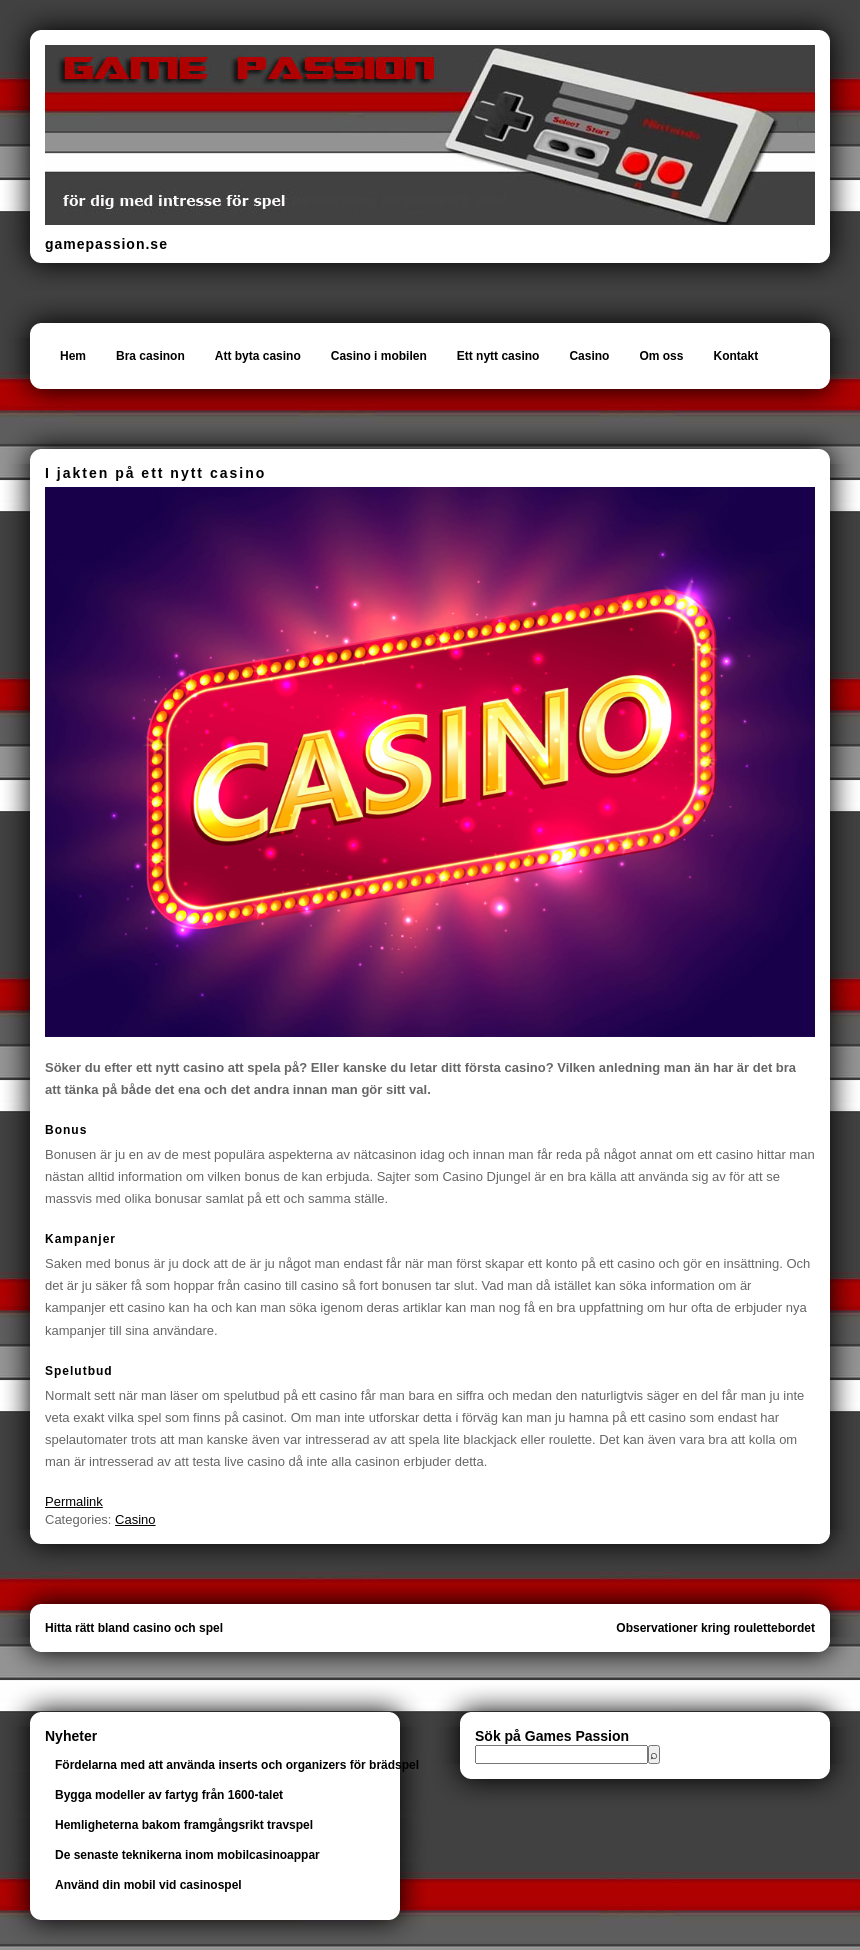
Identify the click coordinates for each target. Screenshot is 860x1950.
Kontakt (735, 356)
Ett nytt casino (498, 356)
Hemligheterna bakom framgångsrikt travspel (184, 1825)
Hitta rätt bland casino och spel (134, 1628)
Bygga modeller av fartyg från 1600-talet (169, 1795)
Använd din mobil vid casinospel (148, 1885)
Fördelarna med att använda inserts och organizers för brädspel (237, 1765)
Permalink (74, 1501)
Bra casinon (150, 356)
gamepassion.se (106, 244)
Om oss (661, 356)
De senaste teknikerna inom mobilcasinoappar (187, 1855)
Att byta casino (258, 356)
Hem (73, 356)
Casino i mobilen (379, 356)
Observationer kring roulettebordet (715, 1628)
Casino (589, 356)
